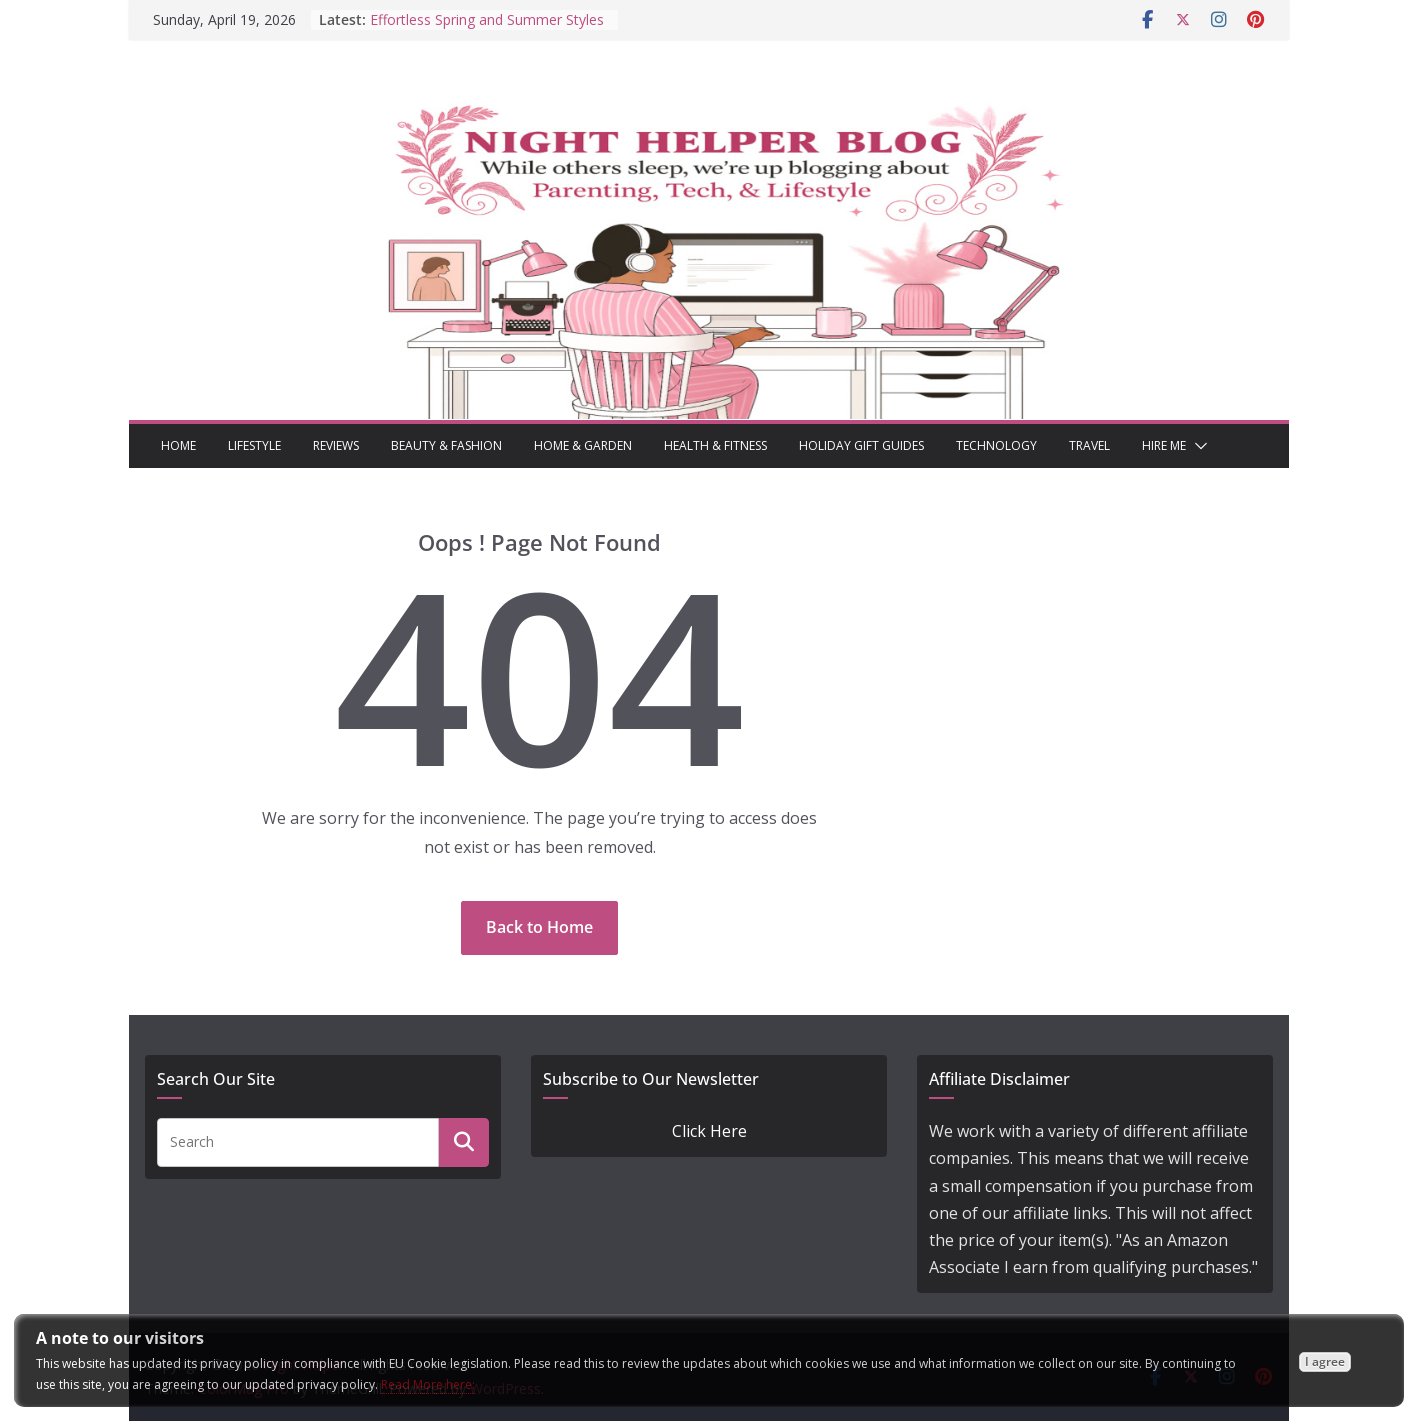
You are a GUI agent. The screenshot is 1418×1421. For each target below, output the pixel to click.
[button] (1197, 446)
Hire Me (1164, 445)
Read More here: (428, 1384)
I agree (1325, 1361)
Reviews (336, 445)
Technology (996, 445)
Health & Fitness (715, 445)
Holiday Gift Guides (861, 445)
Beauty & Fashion (446, 445)
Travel (1089, 445)
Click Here (709, 1131)
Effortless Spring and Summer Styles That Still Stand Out (487, 29)
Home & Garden (583, 445)
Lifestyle (254, 445)
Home (178, 445)
